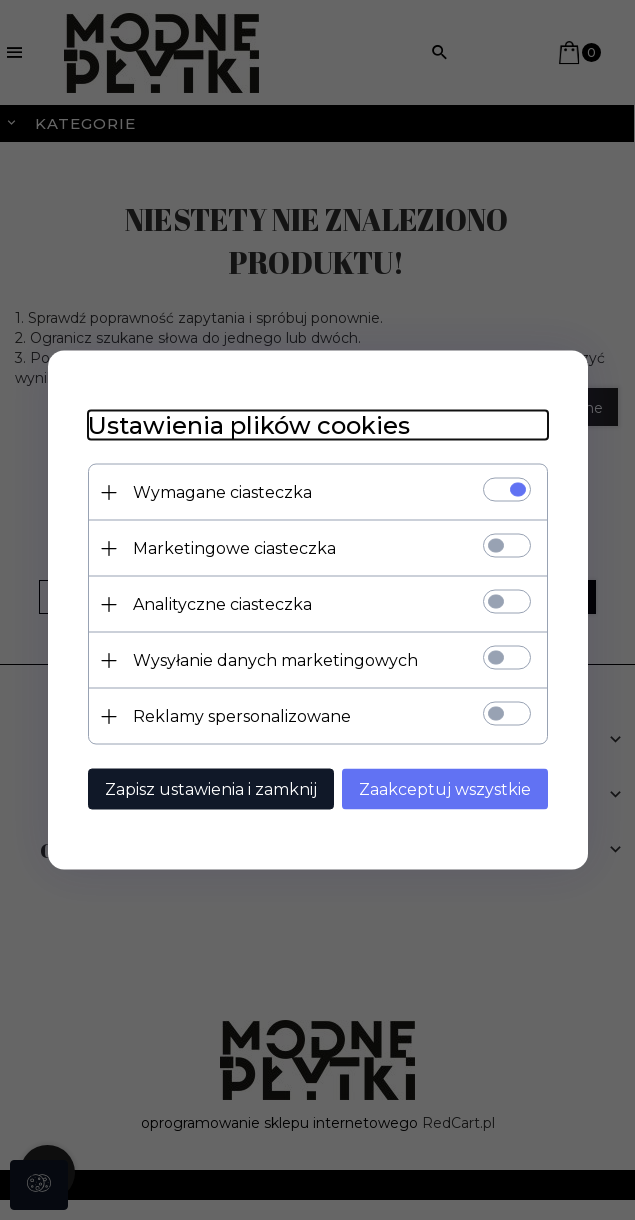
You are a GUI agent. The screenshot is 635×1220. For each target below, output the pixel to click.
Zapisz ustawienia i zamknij (211, 789)
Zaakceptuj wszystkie (445, 789)
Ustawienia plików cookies (249, 425)
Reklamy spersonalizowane (242, 716)
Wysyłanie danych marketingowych (275, 660)
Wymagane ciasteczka (222, 492)
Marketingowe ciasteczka (234, 548)
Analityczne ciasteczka (222, 604)
